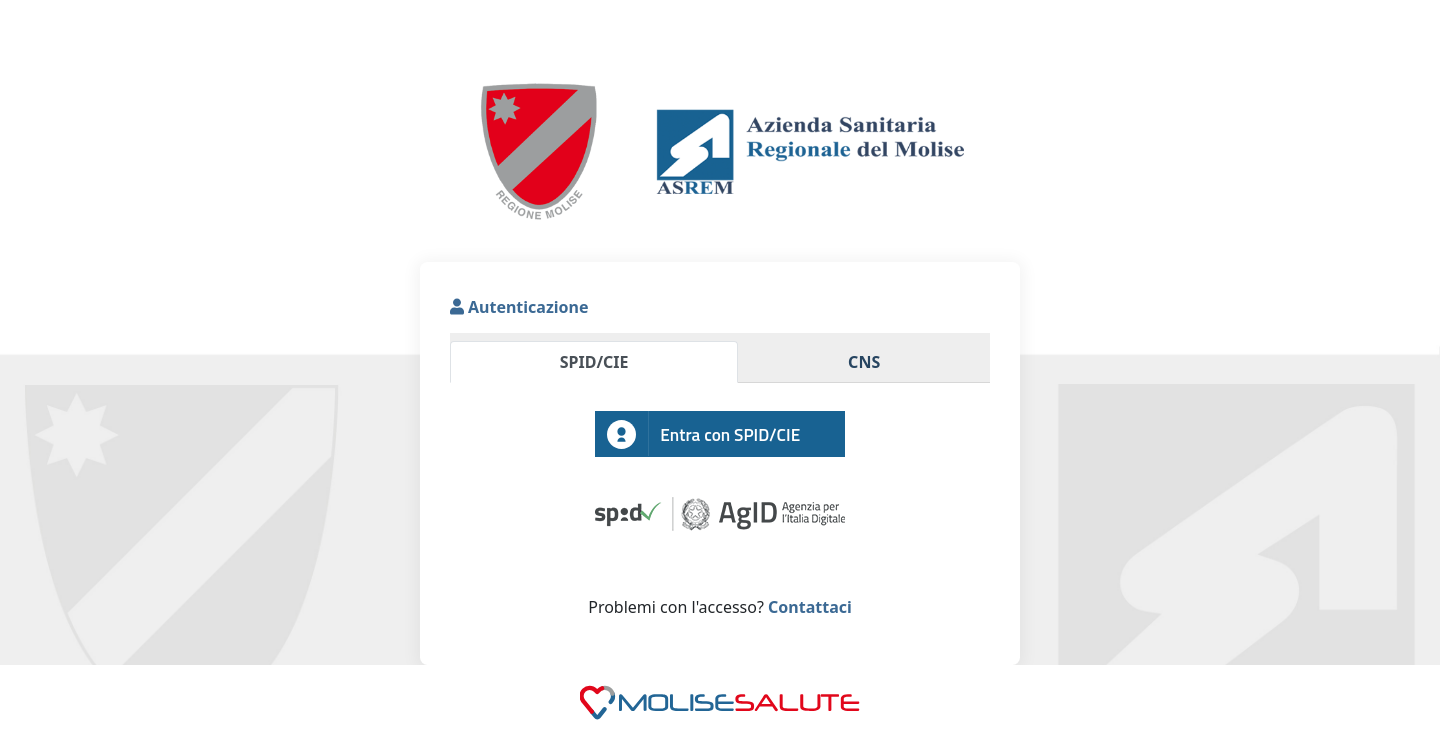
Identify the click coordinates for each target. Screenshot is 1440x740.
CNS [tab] (864, 362)
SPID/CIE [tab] (594, 362)
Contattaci (808, 607)
